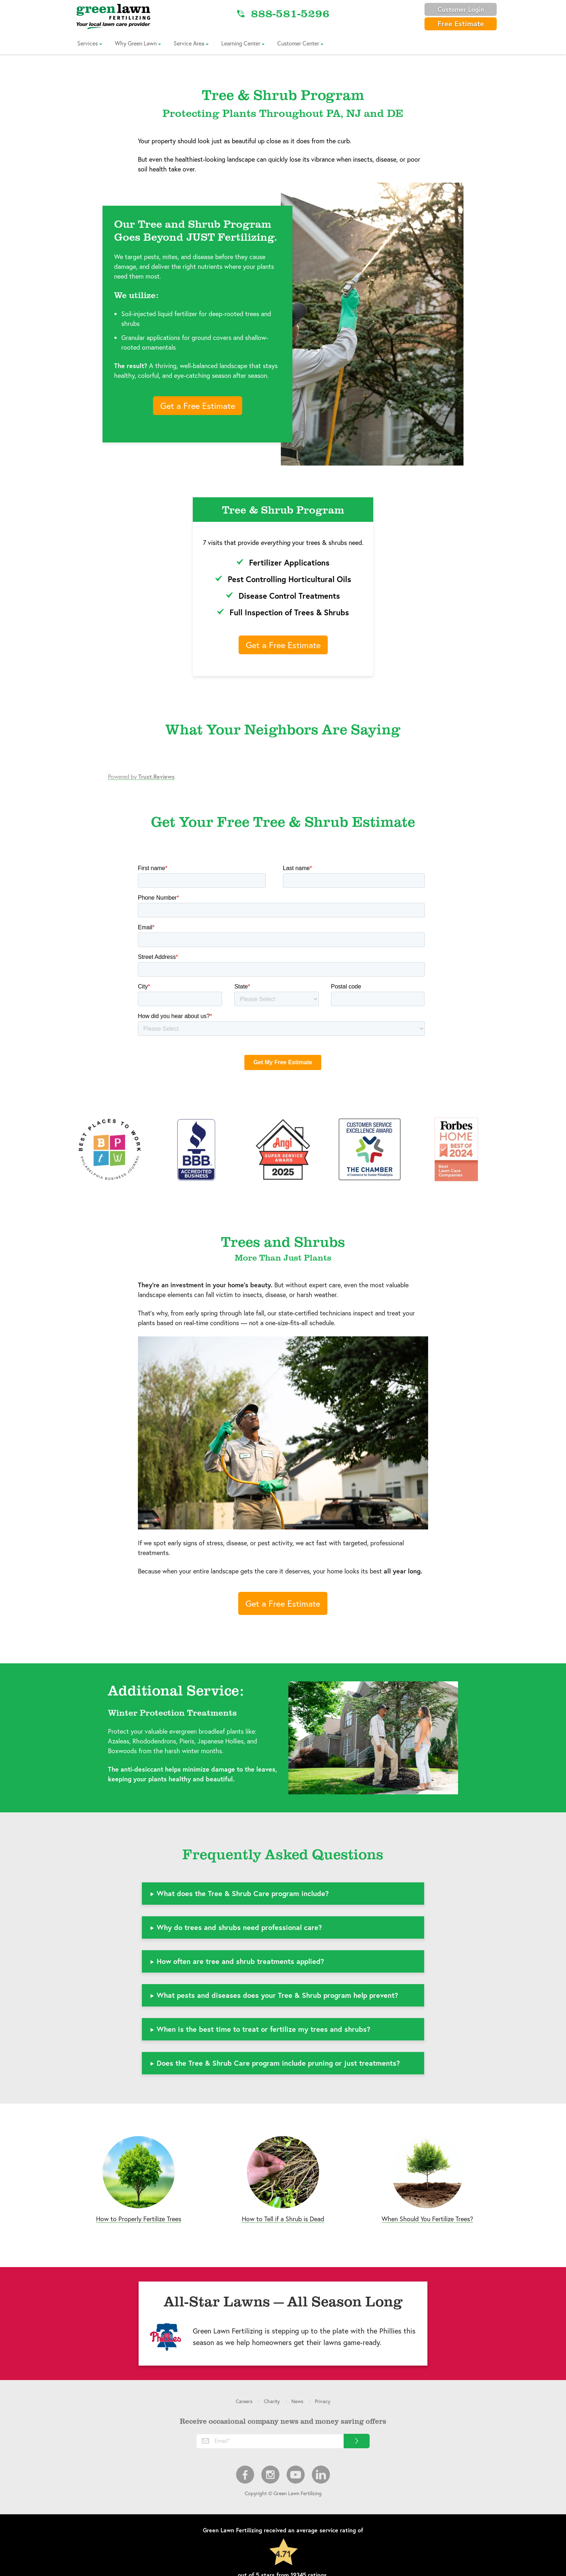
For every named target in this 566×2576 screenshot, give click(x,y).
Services (87, 43)
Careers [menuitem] (244, 2401)
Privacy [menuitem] (322, 2401)
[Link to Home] (113, 16)
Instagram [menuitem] (270, 2475)
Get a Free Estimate (197, 405)
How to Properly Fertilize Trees (138, 2218)
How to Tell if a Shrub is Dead (283, 2218)
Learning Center (240, 43)
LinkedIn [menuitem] (321, 2475)
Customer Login (460, 9)
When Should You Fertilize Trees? (427, 2218)
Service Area (189, 43)
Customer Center (298, 43)
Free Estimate (460, 24)
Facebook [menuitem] (245, 2475)
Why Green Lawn (136, 43)
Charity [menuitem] (272, 2401)
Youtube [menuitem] (296, 2475)
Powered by (141, 776)
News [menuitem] (297, 2401)
